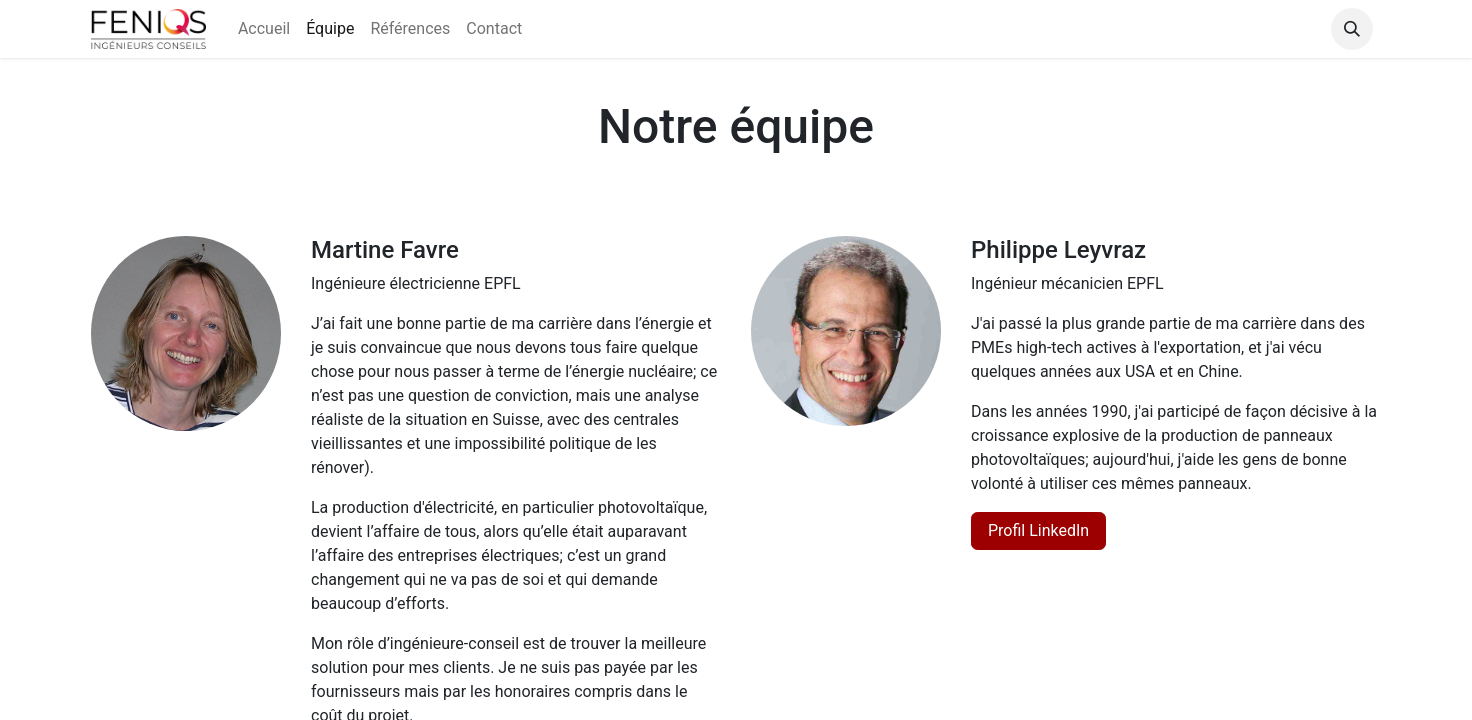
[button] (1352, 29)
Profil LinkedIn (1038, 530)
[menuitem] (264, 29)
